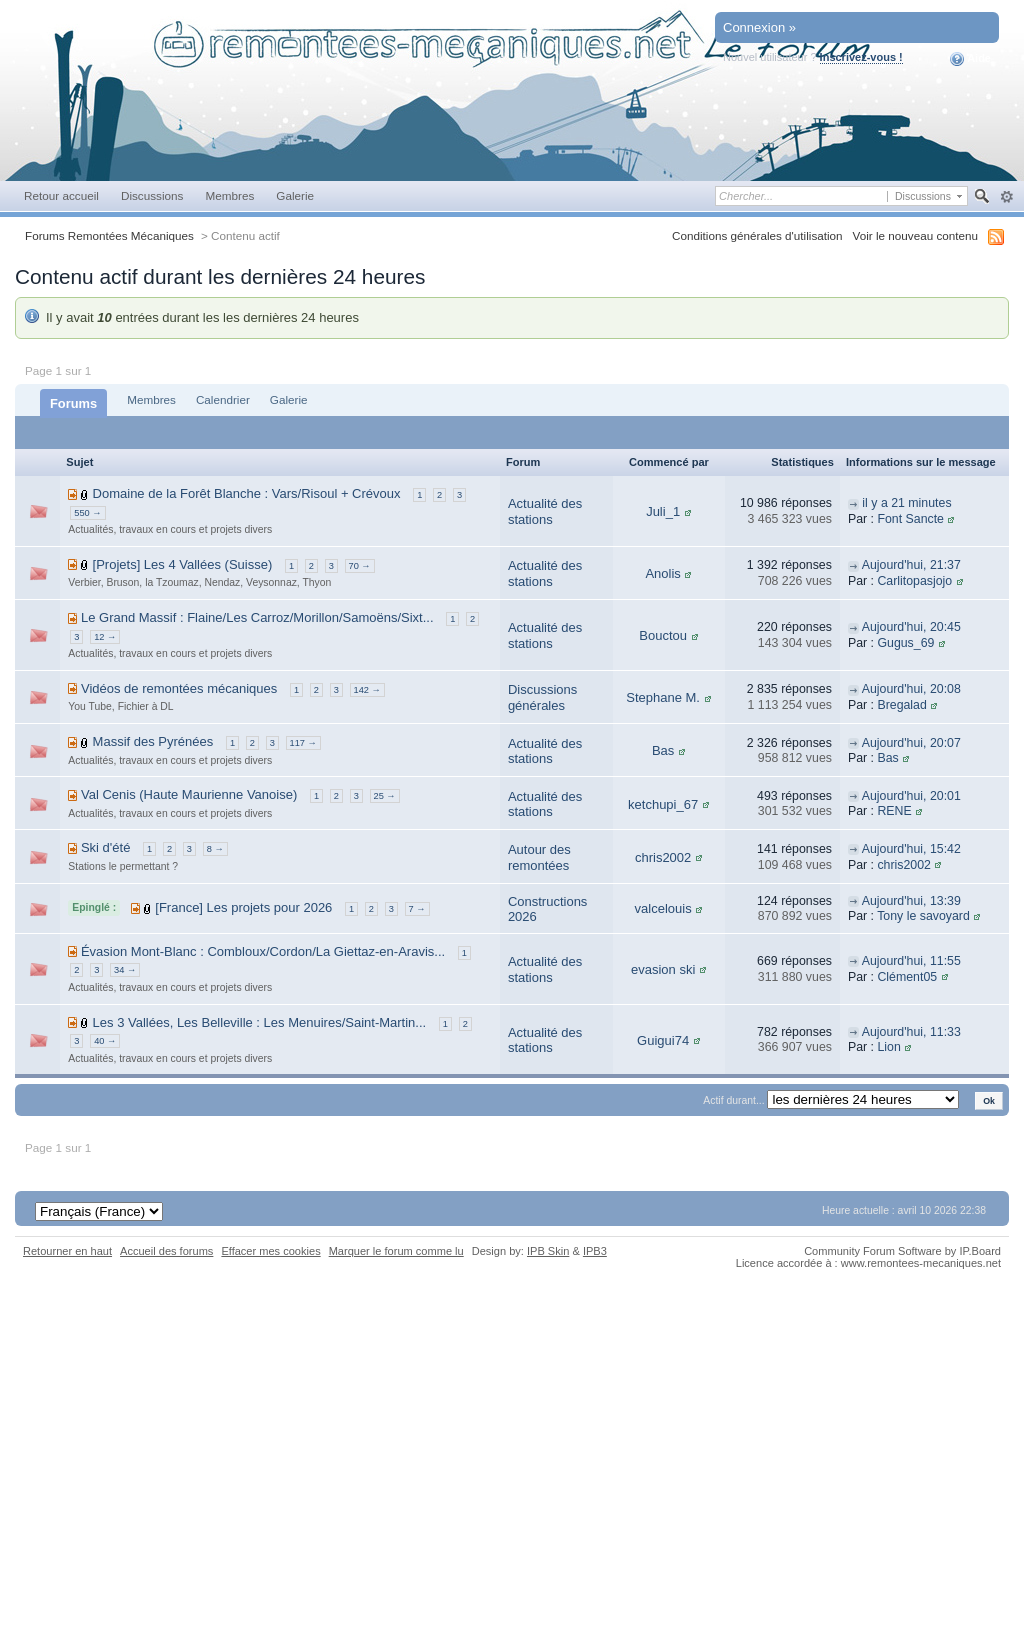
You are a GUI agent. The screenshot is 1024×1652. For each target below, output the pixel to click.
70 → (360, 566)
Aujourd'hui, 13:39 (911, 901)
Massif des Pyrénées (153, 741)
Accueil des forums (166, 1251)
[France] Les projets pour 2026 (243, 907)
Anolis (662, 573)
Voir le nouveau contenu (915, 235)
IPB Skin (548, 1251)
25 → (385, 796)
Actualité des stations (545, 511)
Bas (663, 750)
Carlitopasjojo (914, 581)
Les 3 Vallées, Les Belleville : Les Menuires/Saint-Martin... (260, 1022)
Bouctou (663, 635)
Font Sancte (910, 519)
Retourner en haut (67, 1251)
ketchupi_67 (663, 804)
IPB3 (595, 1251)
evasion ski (663, 969)
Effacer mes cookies (270, 1251)
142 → (367, 690)
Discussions (152, 195)
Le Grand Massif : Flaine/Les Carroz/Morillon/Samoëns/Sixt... (257, 617)
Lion (888, 1047)
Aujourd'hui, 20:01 (911, 796)
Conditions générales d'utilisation (757, 235)
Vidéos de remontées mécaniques (179, 688)
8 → (215, 849)
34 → (125, 970)
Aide (970, 59)
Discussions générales (542, 697)
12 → (105, 637)
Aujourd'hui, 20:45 (911, 627)
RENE (894, 811)
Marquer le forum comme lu (396, 1251)
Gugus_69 (905, 643)
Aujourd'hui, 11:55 (911, 961)
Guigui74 (663, 1040)
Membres (229, 195)
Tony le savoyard (923, 916)
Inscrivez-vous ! (861, 57)
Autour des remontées (539, 857)
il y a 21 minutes (906, 503)
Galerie (295, 195)
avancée (1006, 197)
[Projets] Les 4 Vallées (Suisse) (183, 564)
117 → (303, 743)
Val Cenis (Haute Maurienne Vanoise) (189, 794)
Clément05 (907, 977)
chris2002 (663, 857)
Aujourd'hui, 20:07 (911, 743)
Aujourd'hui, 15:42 (911, 849)
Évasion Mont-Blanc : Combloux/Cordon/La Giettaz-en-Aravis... (263, 951)
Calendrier (223, 399)
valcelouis (663, 908)
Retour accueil (61, 195)
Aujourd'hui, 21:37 (911, 565)
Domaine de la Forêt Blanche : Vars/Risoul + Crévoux (247, 493)
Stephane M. (663, 697)
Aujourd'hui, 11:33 (911, 1032)
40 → (105, 1041)
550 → (87, 513)
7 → (417, 909)
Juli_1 (663, 511)
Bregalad (901, 705)
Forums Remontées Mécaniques (109, 235)
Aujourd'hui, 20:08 (911, 689)
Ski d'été (105, 847)
